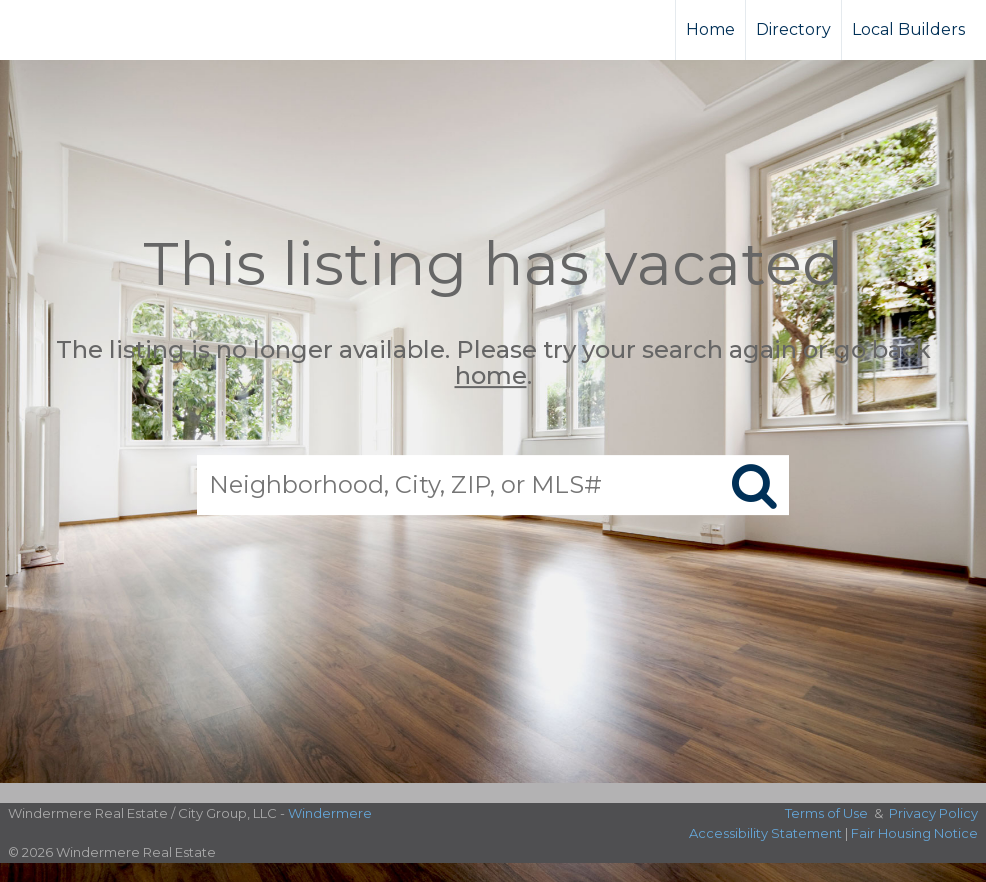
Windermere (330, 813)
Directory (793, 29)
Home (710, 29)
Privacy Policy (933, 813)
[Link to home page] (90, 30)
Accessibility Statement (765, 833)
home (491, 376)
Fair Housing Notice (914, 833)
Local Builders (908, 29)
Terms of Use (826, 813)
